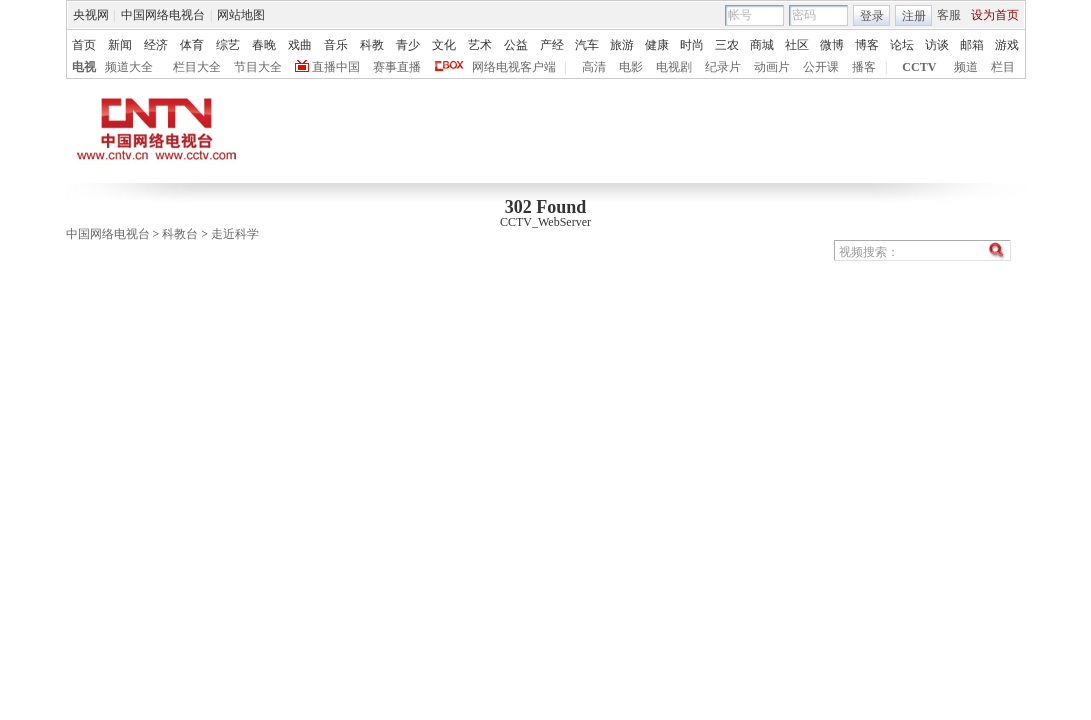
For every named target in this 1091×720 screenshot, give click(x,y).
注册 (914, 16)
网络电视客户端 (514, 67)
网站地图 (241, 15)
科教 (372, 45)
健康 (657, 45)
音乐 (336, 45)
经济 (156, 45)
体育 (192, 45)
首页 (84, 45)
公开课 (821, 67)
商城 (762, 45)
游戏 (1007, 45)
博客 (867, 45)
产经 (552, 45)
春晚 (264, 45)
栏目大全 (197, 67)
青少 (408, 45)
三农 (727, 45)
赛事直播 (397, 67)
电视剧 (674, 67)
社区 (797, 45)
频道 (966, 67)
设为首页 (995, 15)
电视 (84, 67)
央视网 (91, 15)
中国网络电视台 (163, 15)
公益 (516, 45)
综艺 (228, 45)
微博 (832, 45)
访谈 (937, 45)
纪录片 (723, 67)
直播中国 (336, 67)
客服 (949, 15)
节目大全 (258, 67)
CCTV (919, 67)
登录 (872, 16)
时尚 (692, 45)
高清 (594, 67)
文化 (444, 45)
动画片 (772, 67)
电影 (631, 67)
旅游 (622, 45)
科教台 (180, 234)
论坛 (902, 45)
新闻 (120, 45)
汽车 (587, 45)
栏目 (1003, 67)
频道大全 (129, 67)
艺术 (480, 45)
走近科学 (235, 234)
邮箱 (972, 45)
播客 (864, 67)
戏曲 (300, 45)
